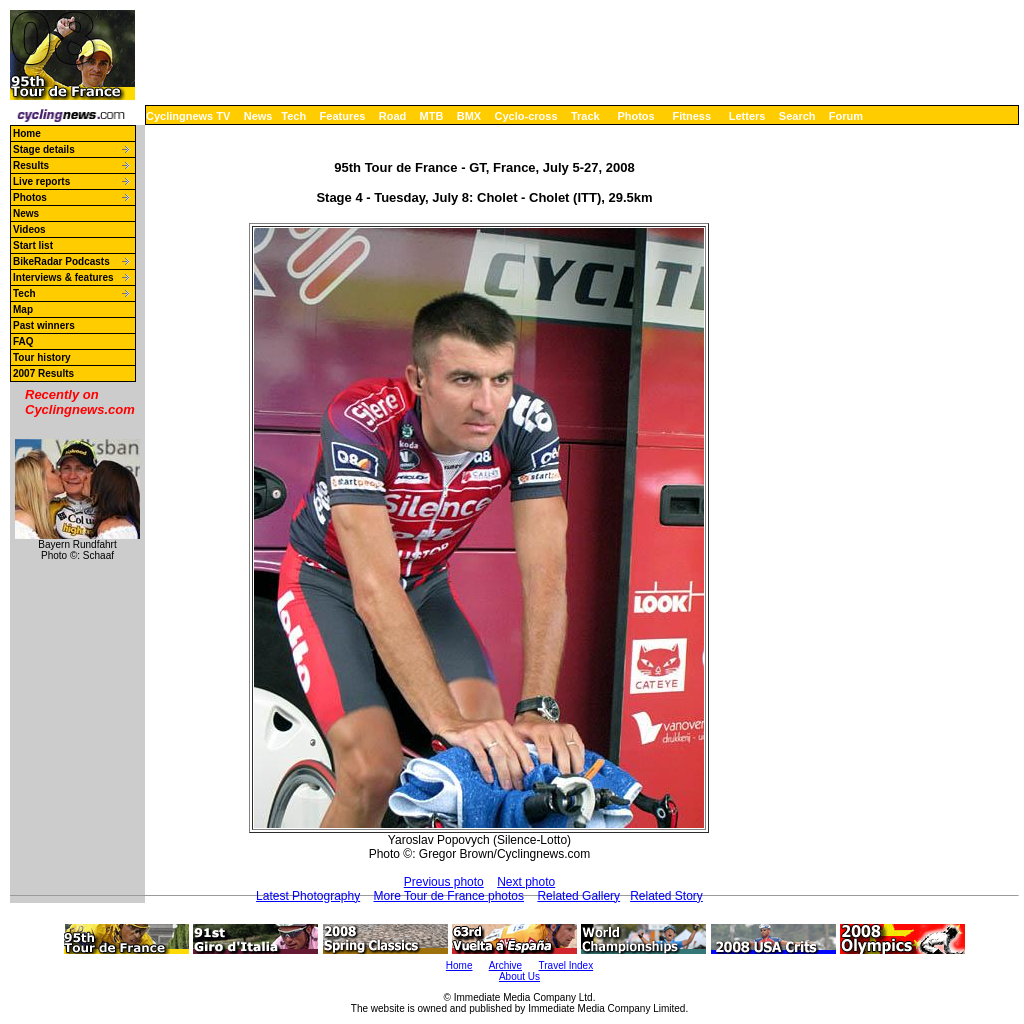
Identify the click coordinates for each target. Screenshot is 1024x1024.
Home (27, 133)
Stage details (44, 149)
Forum (846, 116)
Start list (33, 245)
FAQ (23, 341)
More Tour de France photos (449, 896)
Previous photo (444, 882)
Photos (635, 116)
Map (23, 309)
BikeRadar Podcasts (61, 261)
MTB (432, 116)
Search (797, 116)
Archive (505, 965)
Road (393, 116)
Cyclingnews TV (188, 116)
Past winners (44, 325)
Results (31, 165)
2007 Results (43, 373)
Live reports (41, 181)
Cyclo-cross (526, 116)
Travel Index (566, 965)
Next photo (526, 882)
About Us (519, 976)
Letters (747, 116)
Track (585, 116)
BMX (469, 116)
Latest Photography (308, 896)
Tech (293, 116)
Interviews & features (63, 277)
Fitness (691, 116)
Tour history (42, 357)
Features (343, 116)
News (258, 116)
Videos (29, 229)
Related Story (666, 896)
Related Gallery (578, 896)
